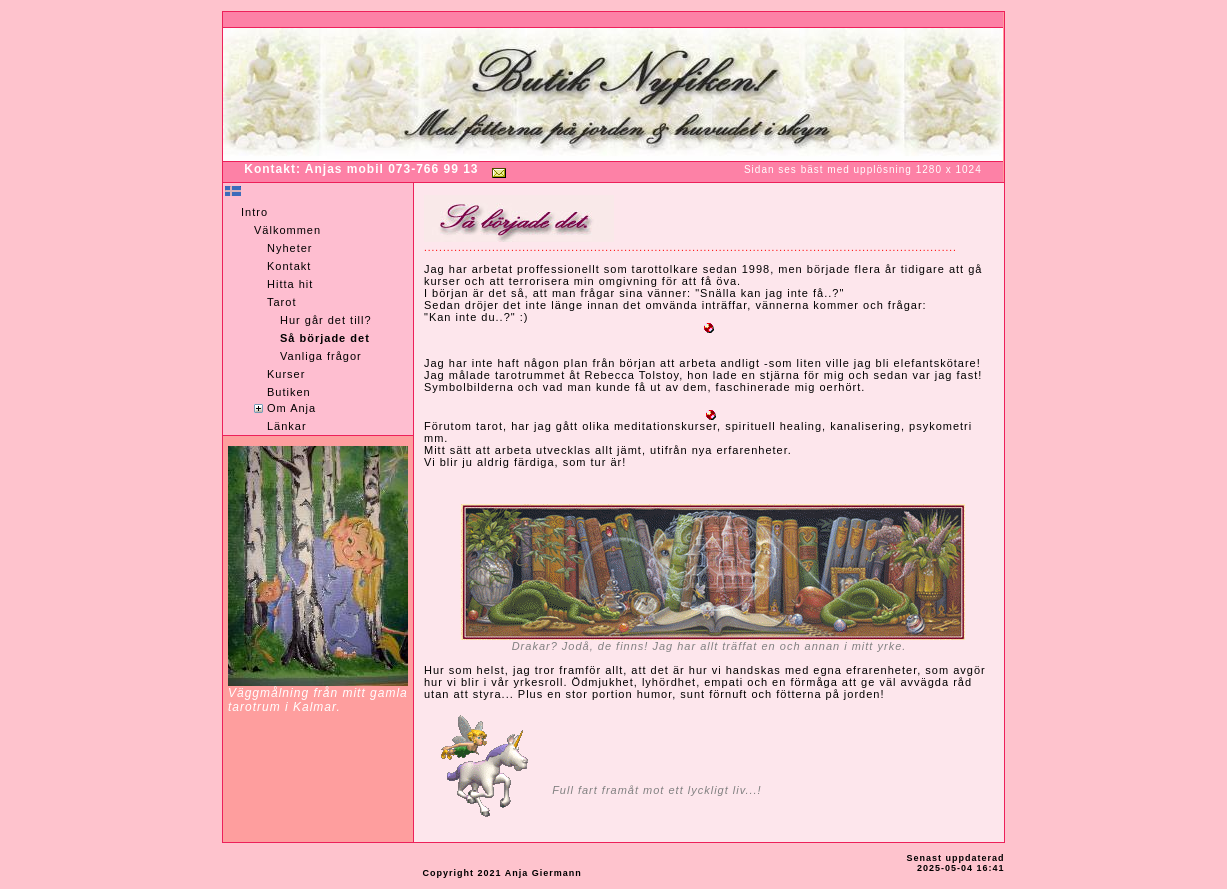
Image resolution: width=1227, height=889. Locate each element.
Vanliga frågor (321, 356)
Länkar (287, 426)
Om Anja (291, 408)
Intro (254, 212)
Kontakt (289, 266)
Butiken (289, 392)
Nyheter (290, 248)
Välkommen (287, 230)
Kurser (286, 374)
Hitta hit (290, 284)
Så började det (325, 338)
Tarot (281, 302)
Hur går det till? (326, 320)
